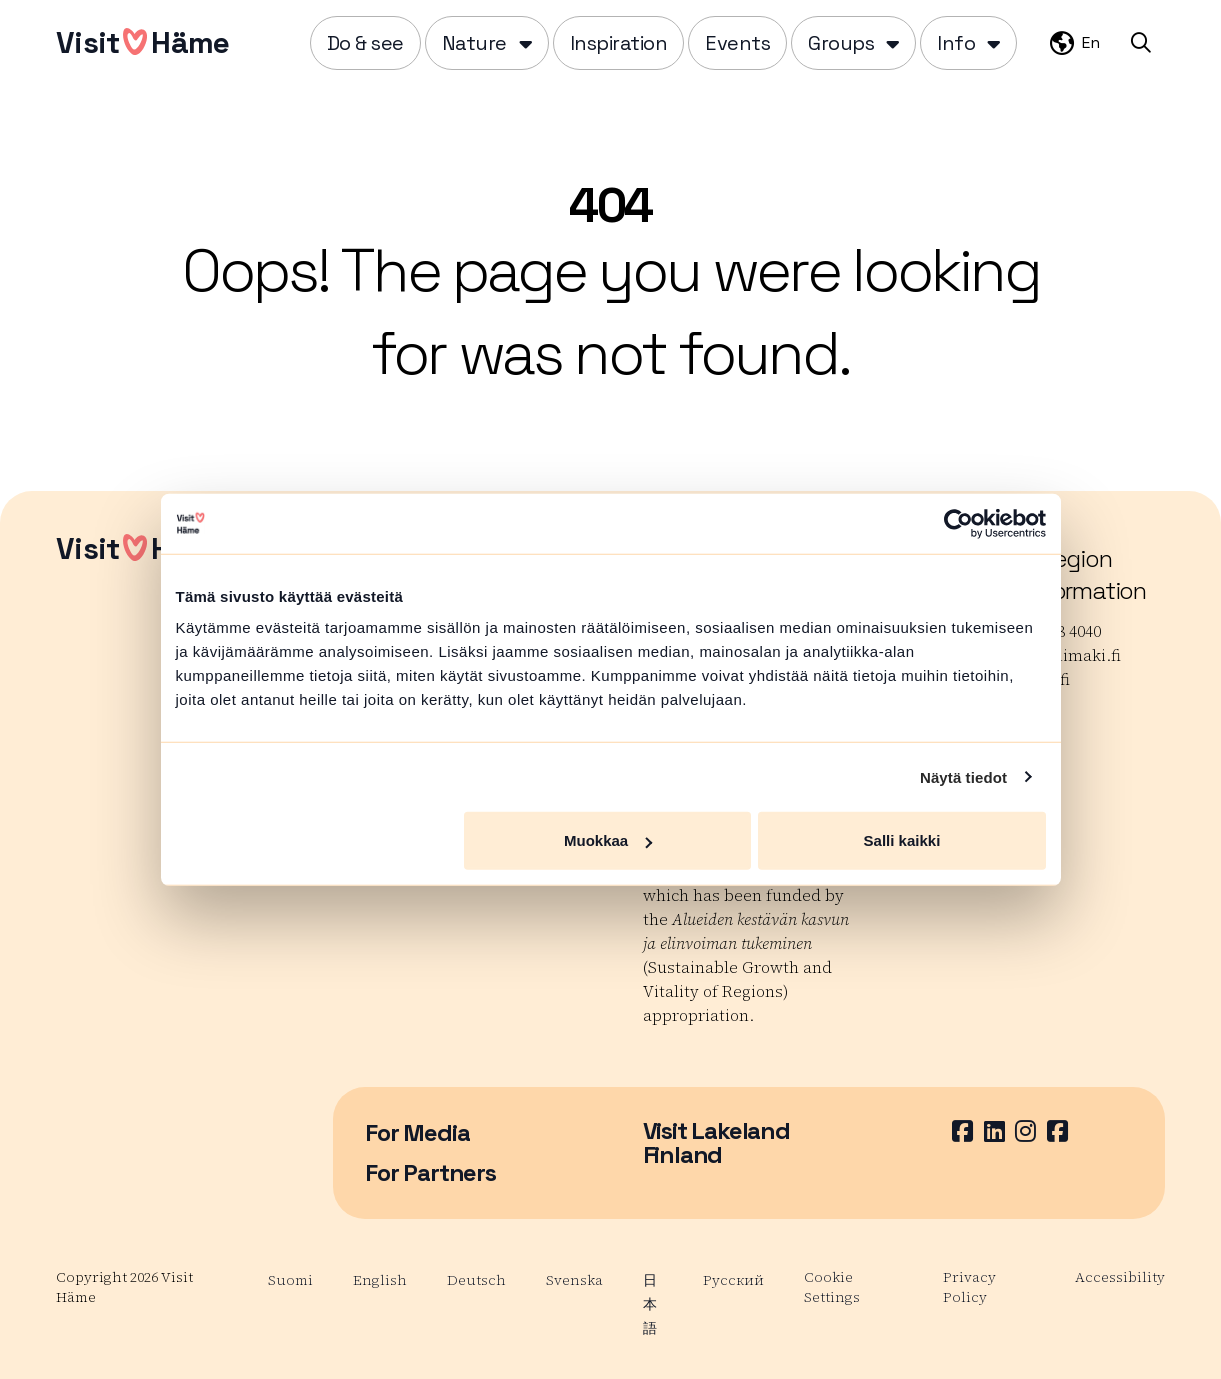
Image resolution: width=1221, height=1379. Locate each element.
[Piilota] (523, 43)
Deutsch (476, 1280)
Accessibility (1120, 1277)
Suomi (290, 1280)
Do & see (365, 43)
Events (737, 43)
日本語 (650, 1304)
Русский (733, 1280)
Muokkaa (608, 840)
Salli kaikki (902, 840)
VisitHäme (142, 42)
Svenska (574, 1280)
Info (956, 43)
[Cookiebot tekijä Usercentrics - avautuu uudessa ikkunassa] (958, 523)
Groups (841, 43)
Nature (474, 43)
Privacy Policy (969, 1287)
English (380, 1280)
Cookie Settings (832, 1287)
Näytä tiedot (963, 776)
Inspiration (619, 43)
